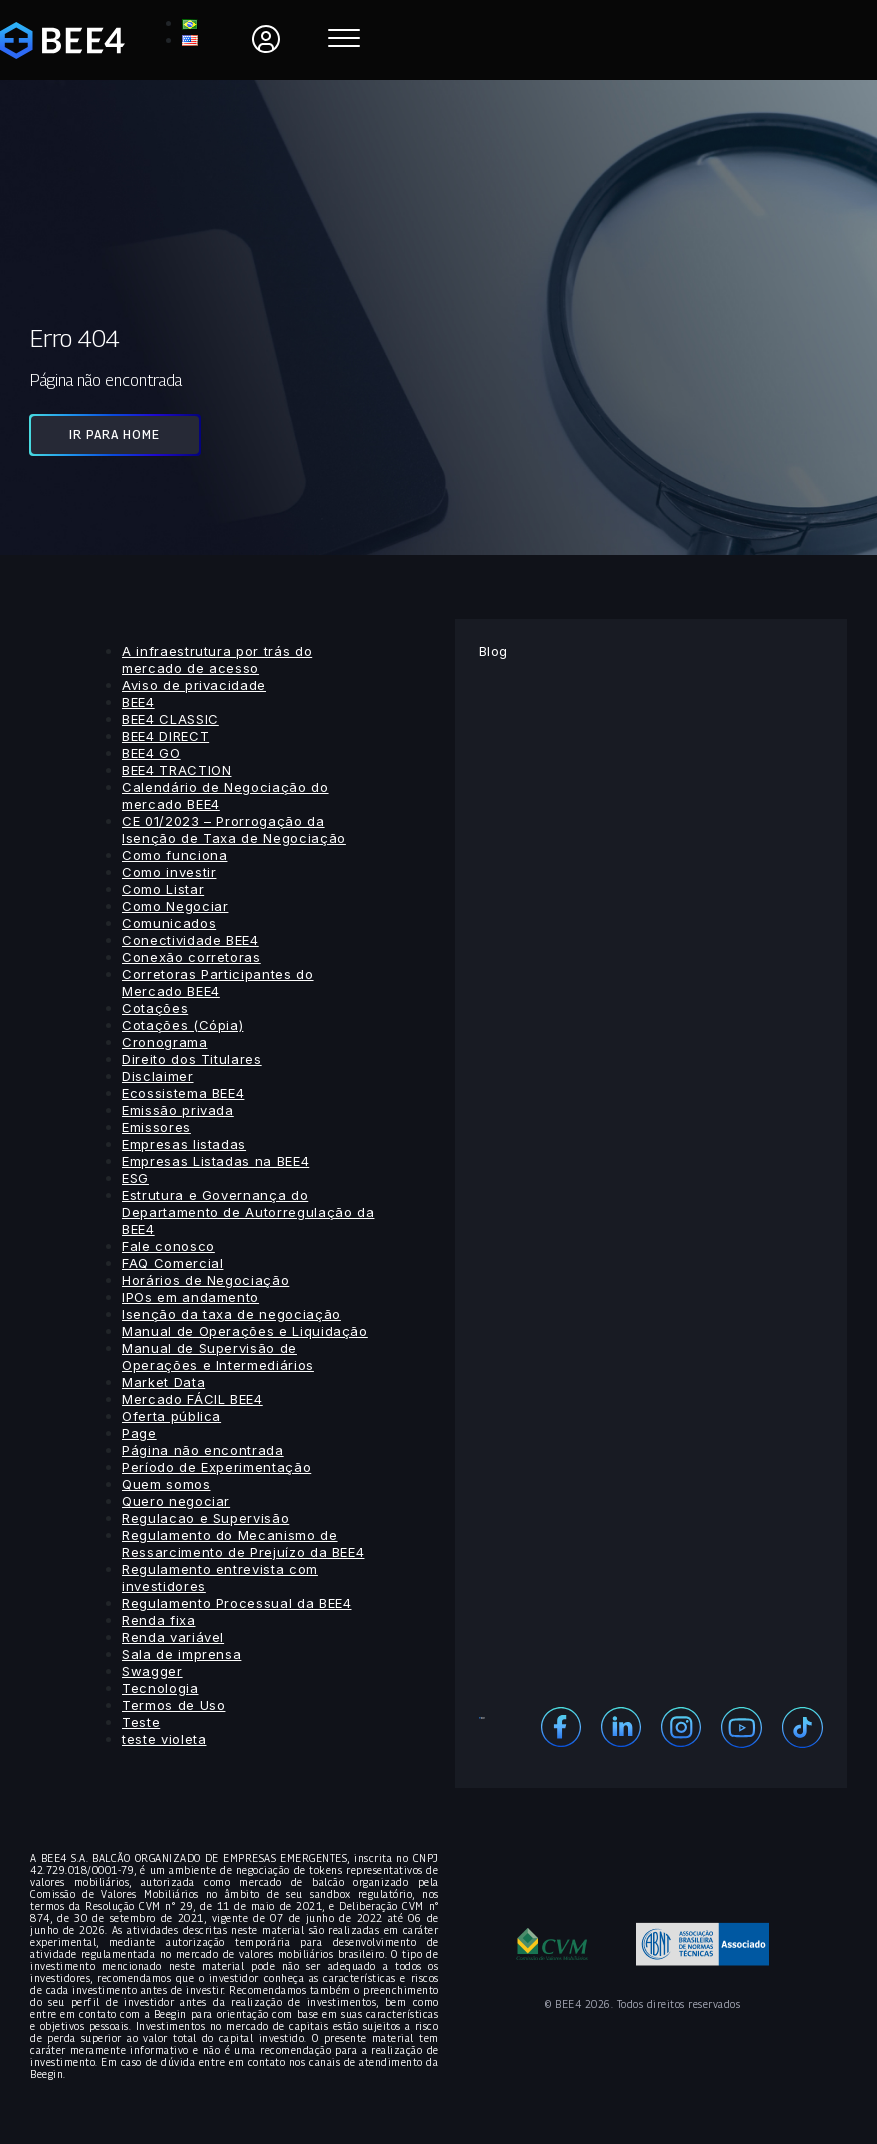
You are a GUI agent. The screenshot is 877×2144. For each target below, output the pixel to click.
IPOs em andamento (190, 1297)
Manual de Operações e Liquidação (245, 1331)
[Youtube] (741, 1725)
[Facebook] (561, 1725)
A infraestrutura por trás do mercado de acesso (217, 659)
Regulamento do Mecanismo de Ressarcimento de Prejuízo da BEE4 (243, 1543)
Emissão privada (178, 1110)
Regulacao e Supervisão (205, 1518)
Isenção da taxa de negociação (231, 1314)
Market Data (163, 1382)
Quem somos (166, 1484)
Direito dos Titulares (192, 1059)
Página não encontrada (203, 1450)
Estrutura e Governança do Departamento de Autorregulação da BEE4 (248, 1212)
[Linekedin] (621, 1725)
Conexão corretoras (191, 957)
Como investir (169, 872)
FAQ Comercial (172, 1263)
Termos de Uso (173, 1705)
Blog (494, 651)
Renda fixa (159, 1620)
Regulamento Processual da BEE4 (237, 1603)
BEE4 (138, 702)
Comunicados (169, 923)
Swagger (152, 1671)
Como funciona (174, 855)
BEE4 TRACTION (176, 770)
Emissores (156, 1127)
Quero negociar (176, 1501)
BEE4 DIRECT (165, 736)
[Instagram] (681, 1725)
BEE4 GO (151, 753)
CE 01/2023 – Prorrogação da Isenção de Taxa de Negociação (234, 829)
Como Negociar (175, 906)
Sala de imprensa (181, 1654)
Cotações (155, 1008)
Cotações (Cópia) (182, 1025)
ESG (135, 1178)
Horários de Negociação (205, 1280)
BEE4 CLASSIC (170, 719)
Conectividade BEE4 (190, 940)
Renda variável (173, 1637)
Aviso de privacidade (194, 685)
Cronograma (165, 1042)
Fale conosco (168, 1246)
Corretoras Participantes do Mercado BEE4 (218, 982)
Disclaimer (158, 1076)
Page (139, 1433)
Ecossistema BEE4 (183, 1093)
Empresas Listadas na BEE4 (215, 1161)
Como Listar (163, 889)
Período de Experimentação (216, 1467)
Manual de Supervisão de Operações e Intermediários (218, 1356)
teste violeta (164, 1739)
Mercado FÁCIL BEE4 (192, 1399)
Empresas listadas (184, 1144)
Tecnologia (160, 1688)
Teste (141, 1722)
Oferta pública (171, 1416)
